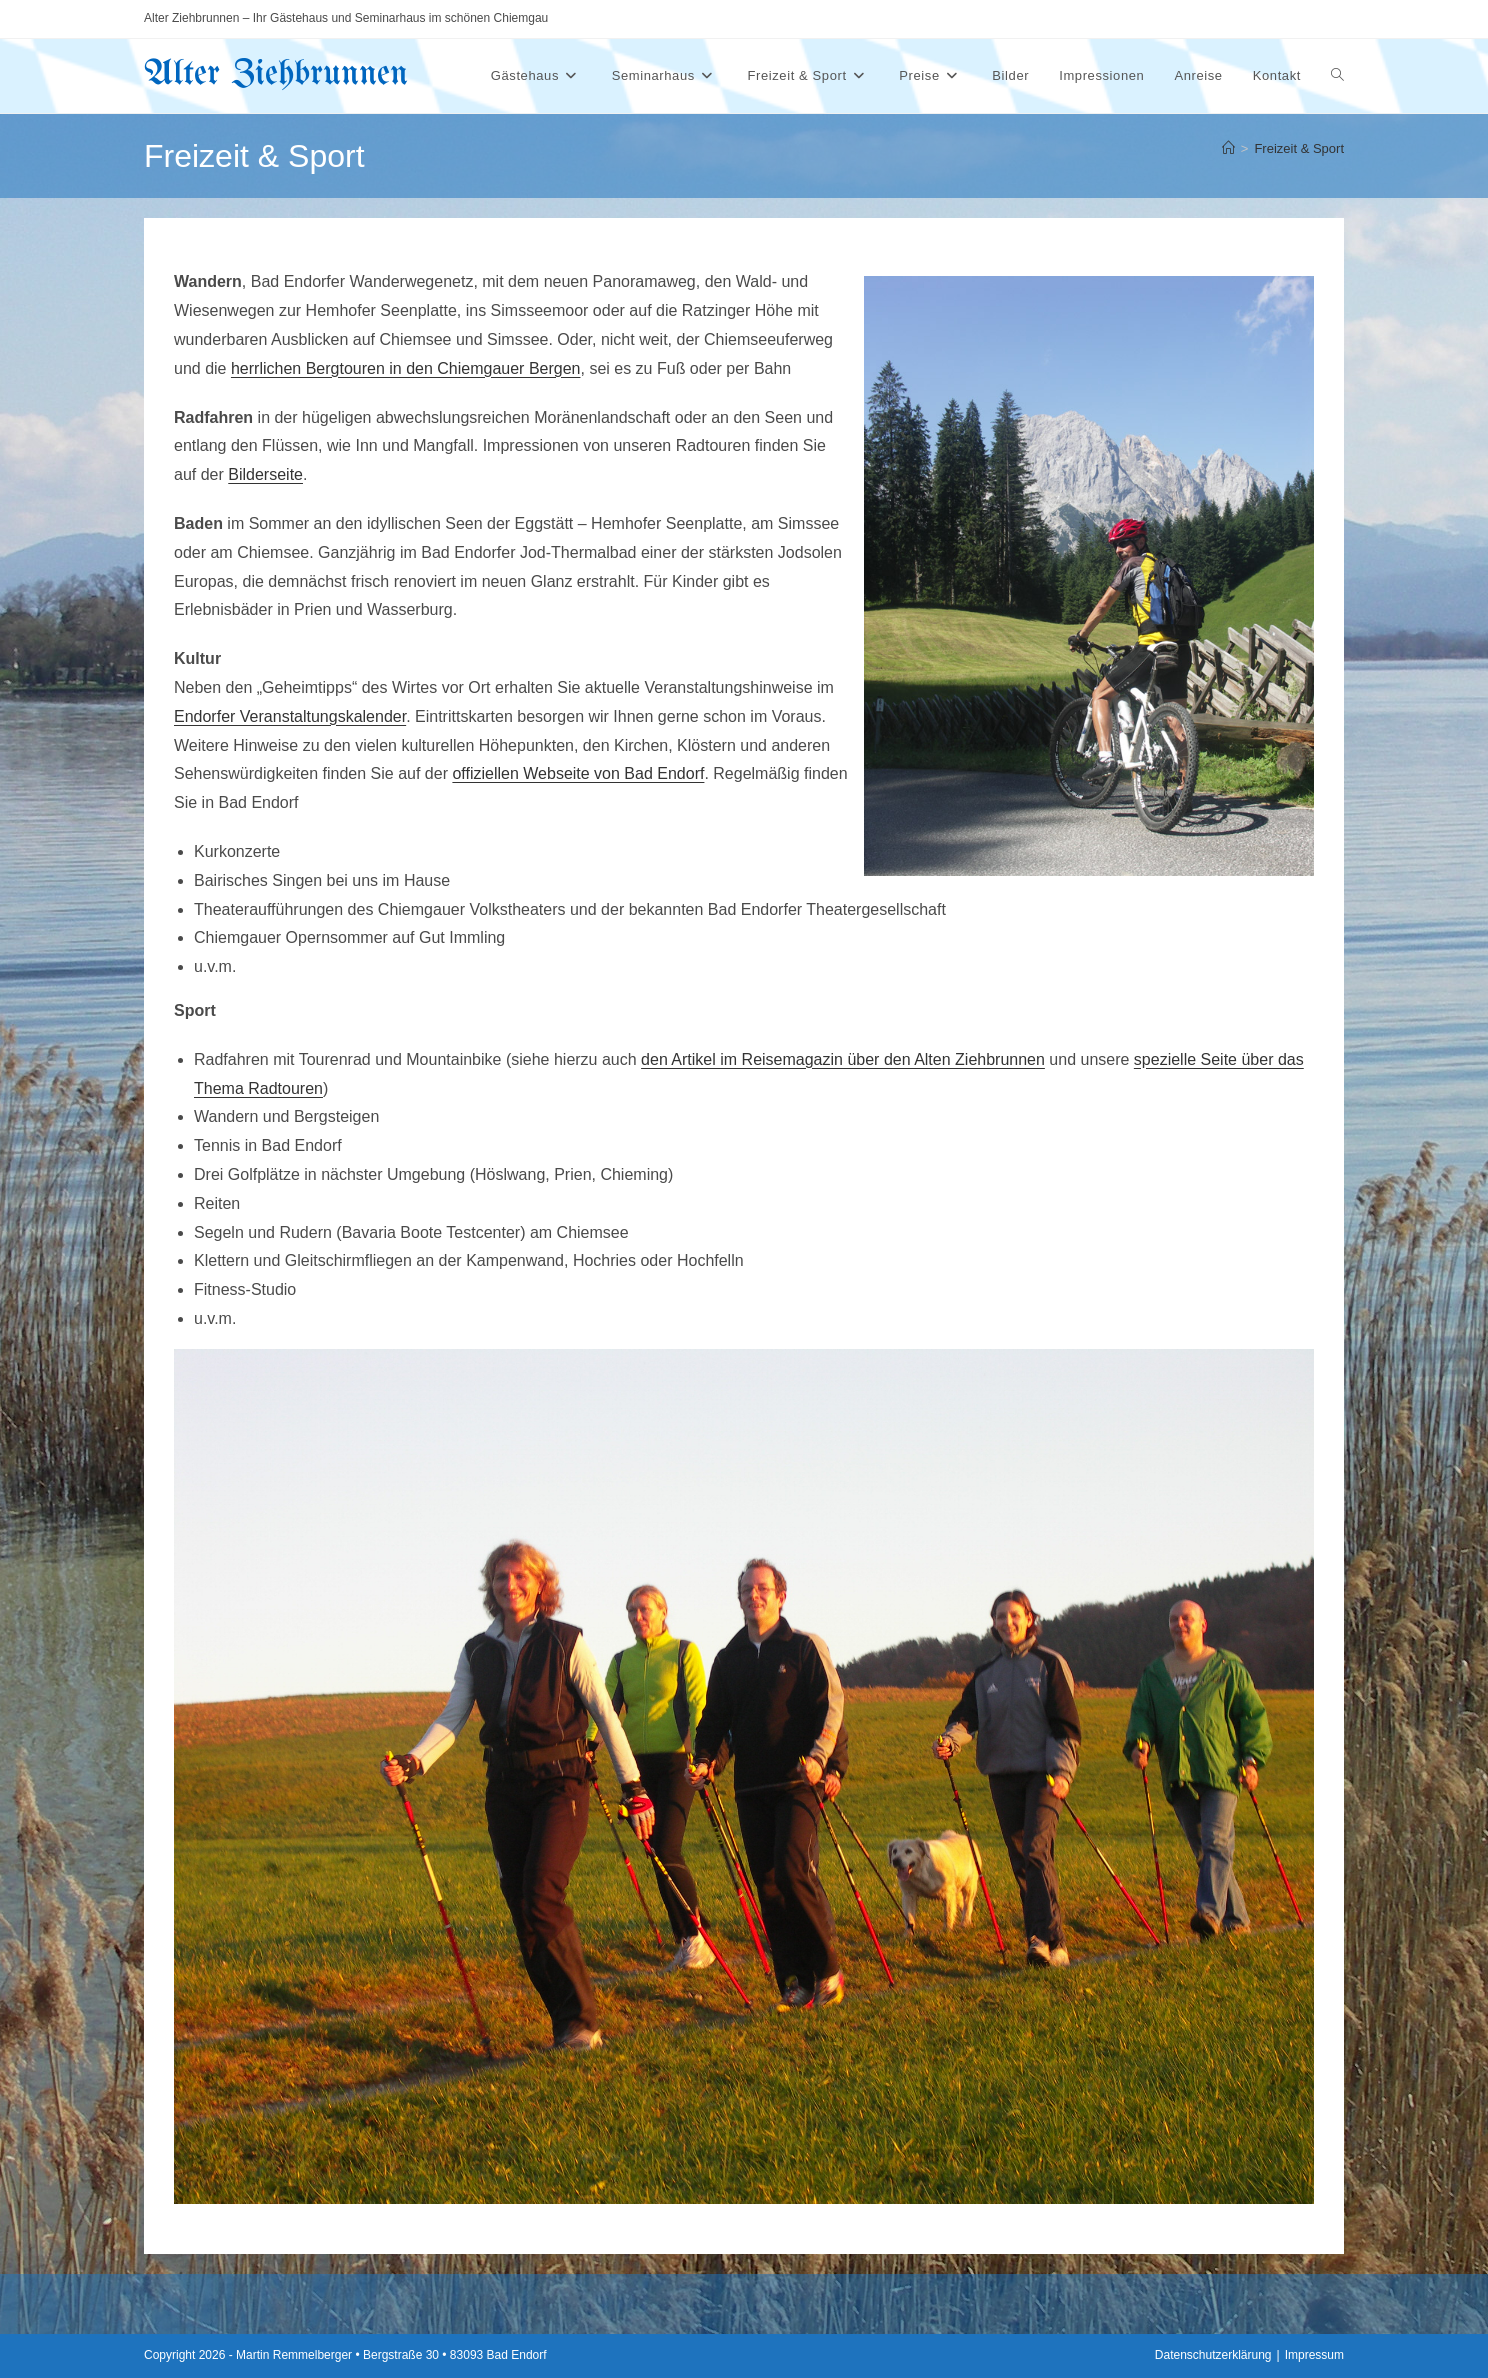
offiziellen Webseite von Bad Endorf (578, 773)
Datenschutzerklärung (1213, 2355)
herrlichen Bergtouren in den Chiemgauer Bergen (406, 368)
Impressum (1314, 2355)
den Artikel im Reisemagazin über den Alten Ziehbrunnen (843, 1059)
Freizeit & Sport (1299, 148)
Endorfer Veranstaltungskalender (290, 716)
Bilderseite (265, 474)
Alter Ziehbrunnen (276, 74)
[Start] (1228, 148)
